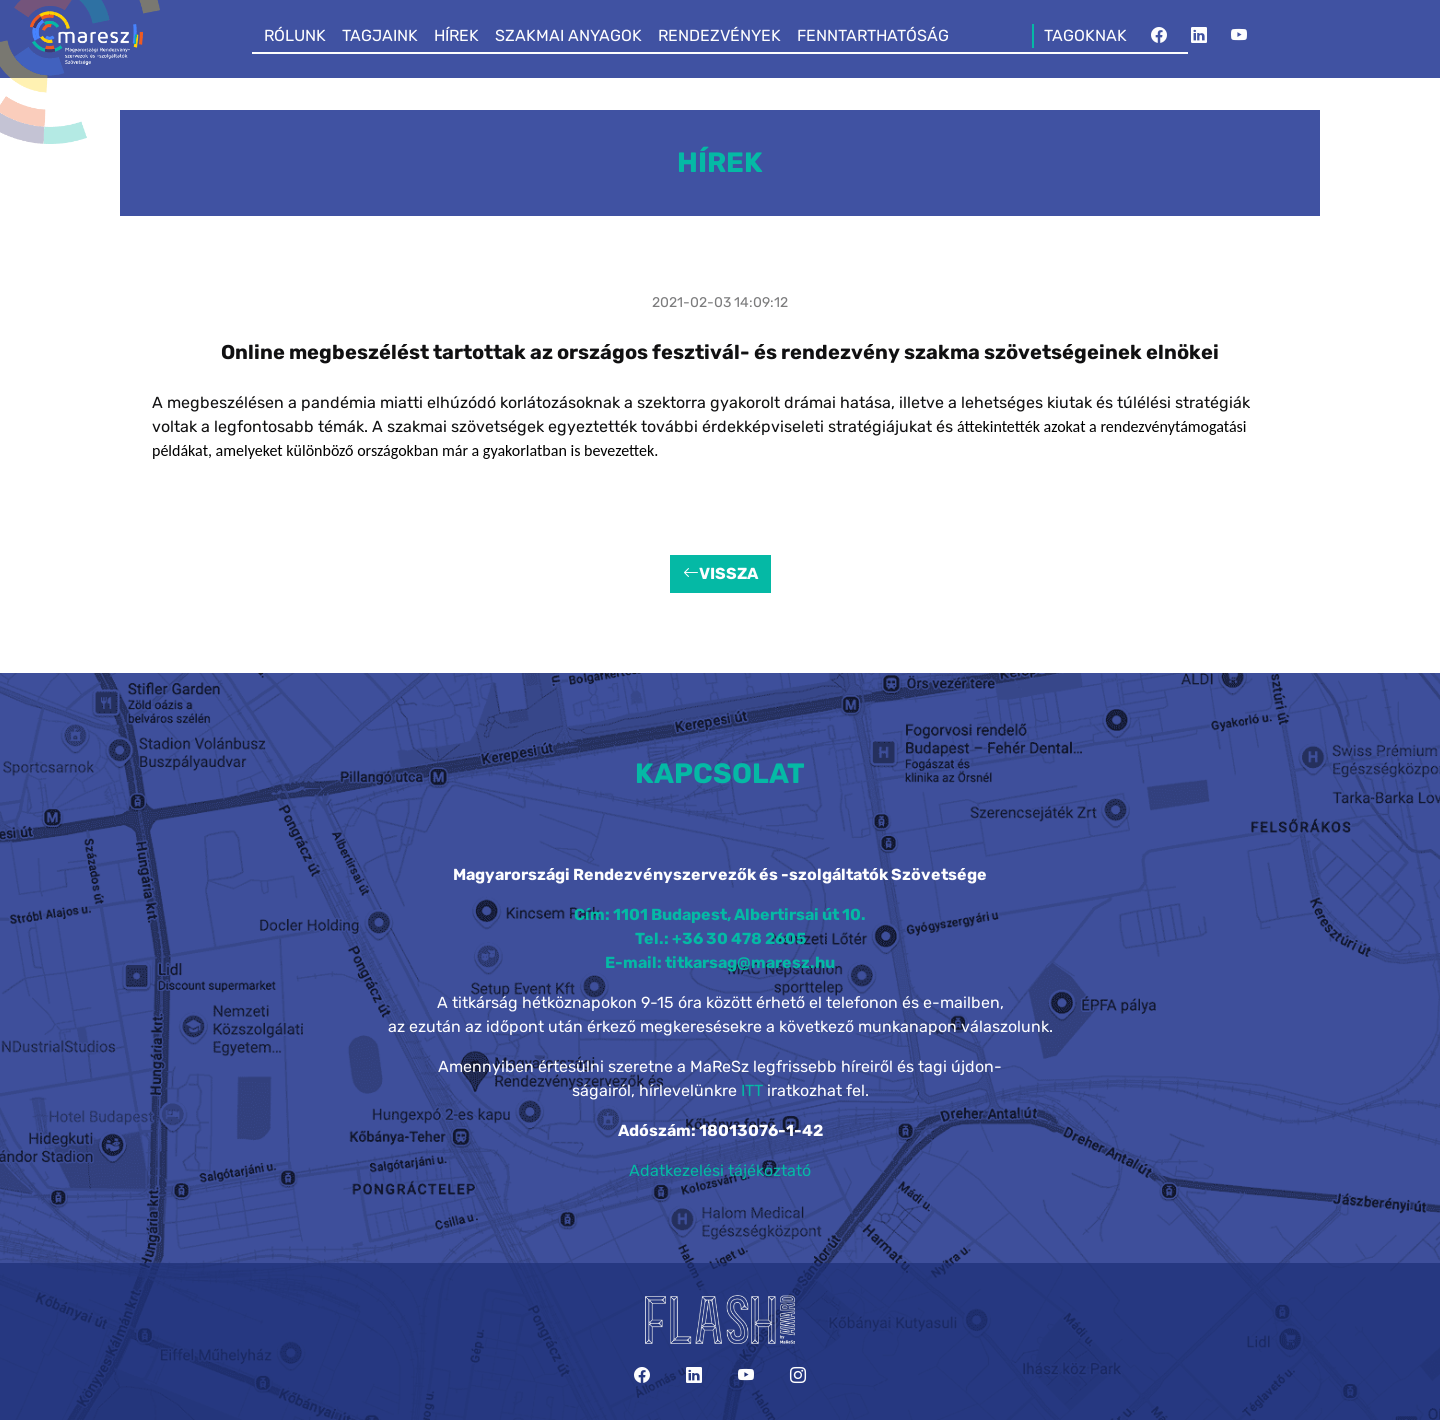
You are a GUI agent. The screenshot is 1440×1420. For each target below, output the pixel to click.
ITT (752, 1090)
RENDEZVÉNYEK (719, 35)
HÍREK (456, 35)
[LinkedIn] (1199, 36)
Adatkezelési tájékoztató (720, 1170)
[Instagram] (798, 1375)
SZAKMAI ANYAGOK (568, 35)
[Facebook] (1159, 36)
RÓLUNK (295, 35)
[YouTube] (1239, 36)
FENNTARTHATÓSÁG (873, 35)
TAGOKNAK (1085, 35)
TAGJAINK (380, 35)
